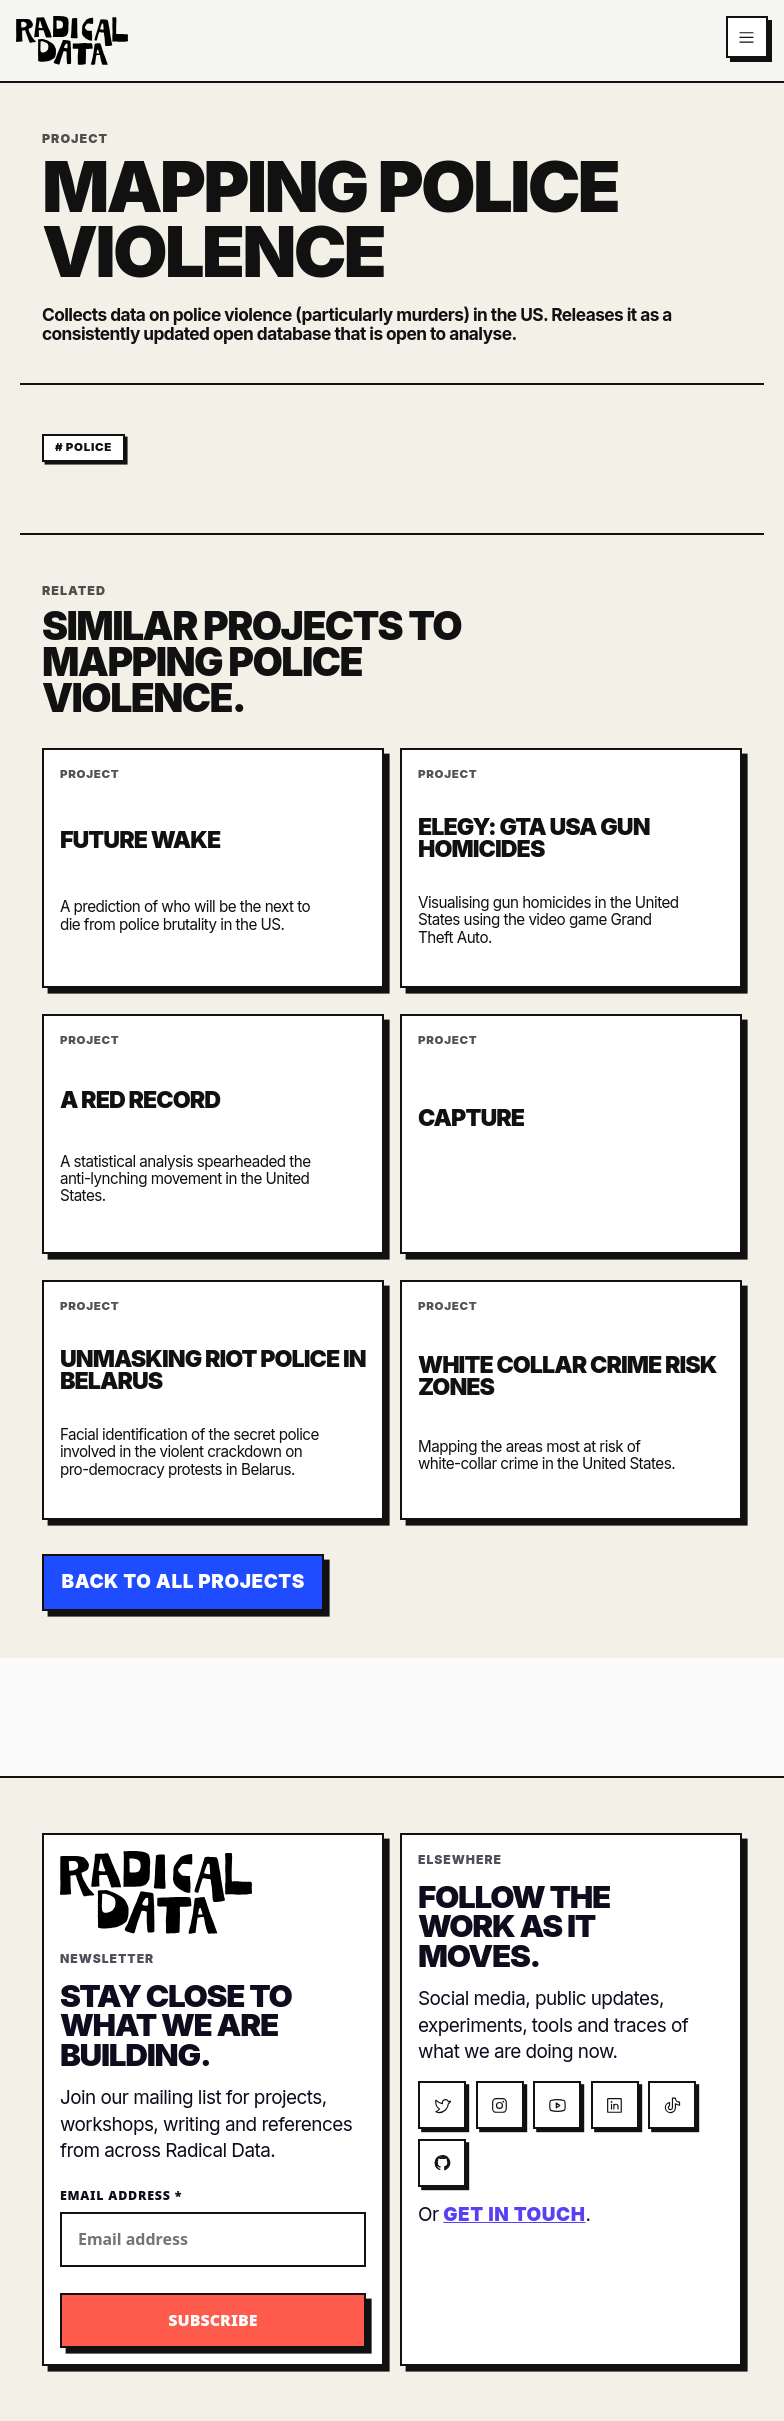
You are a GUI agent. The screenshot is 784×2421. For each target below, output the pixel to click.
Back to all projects (183, 1581)
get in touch (514, 2214)
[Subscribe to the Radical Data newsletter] (213, 2320)
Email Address (121, 2195)
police (89, 447)
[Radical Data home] (72, 40)
